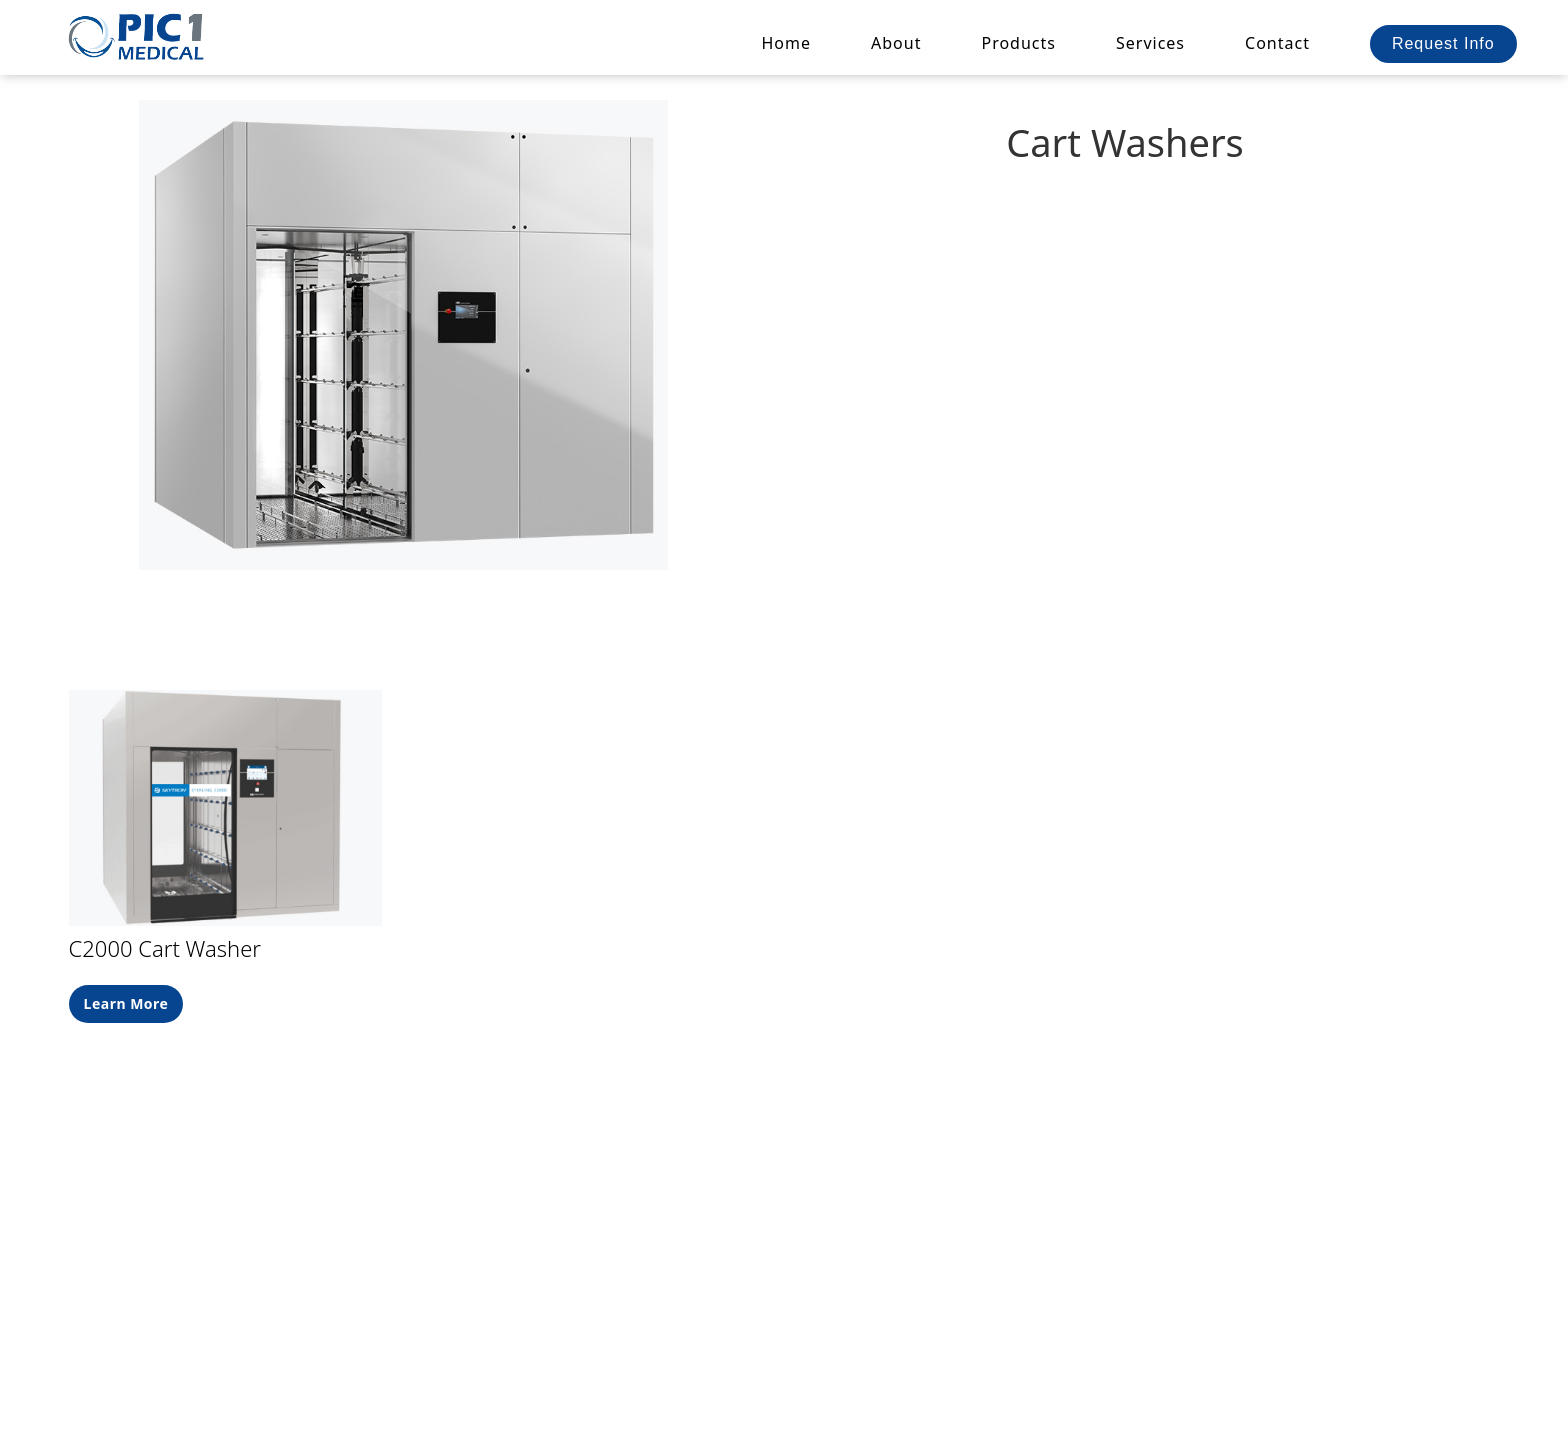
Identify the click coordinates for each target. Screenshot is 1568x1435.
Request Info (1443, 43)
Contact (1277, 43)
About (896, 43)
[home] (138, 35)
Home (787, 43)
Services (1150, 43)
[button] (1018, 43)
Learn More (126, 1003)
